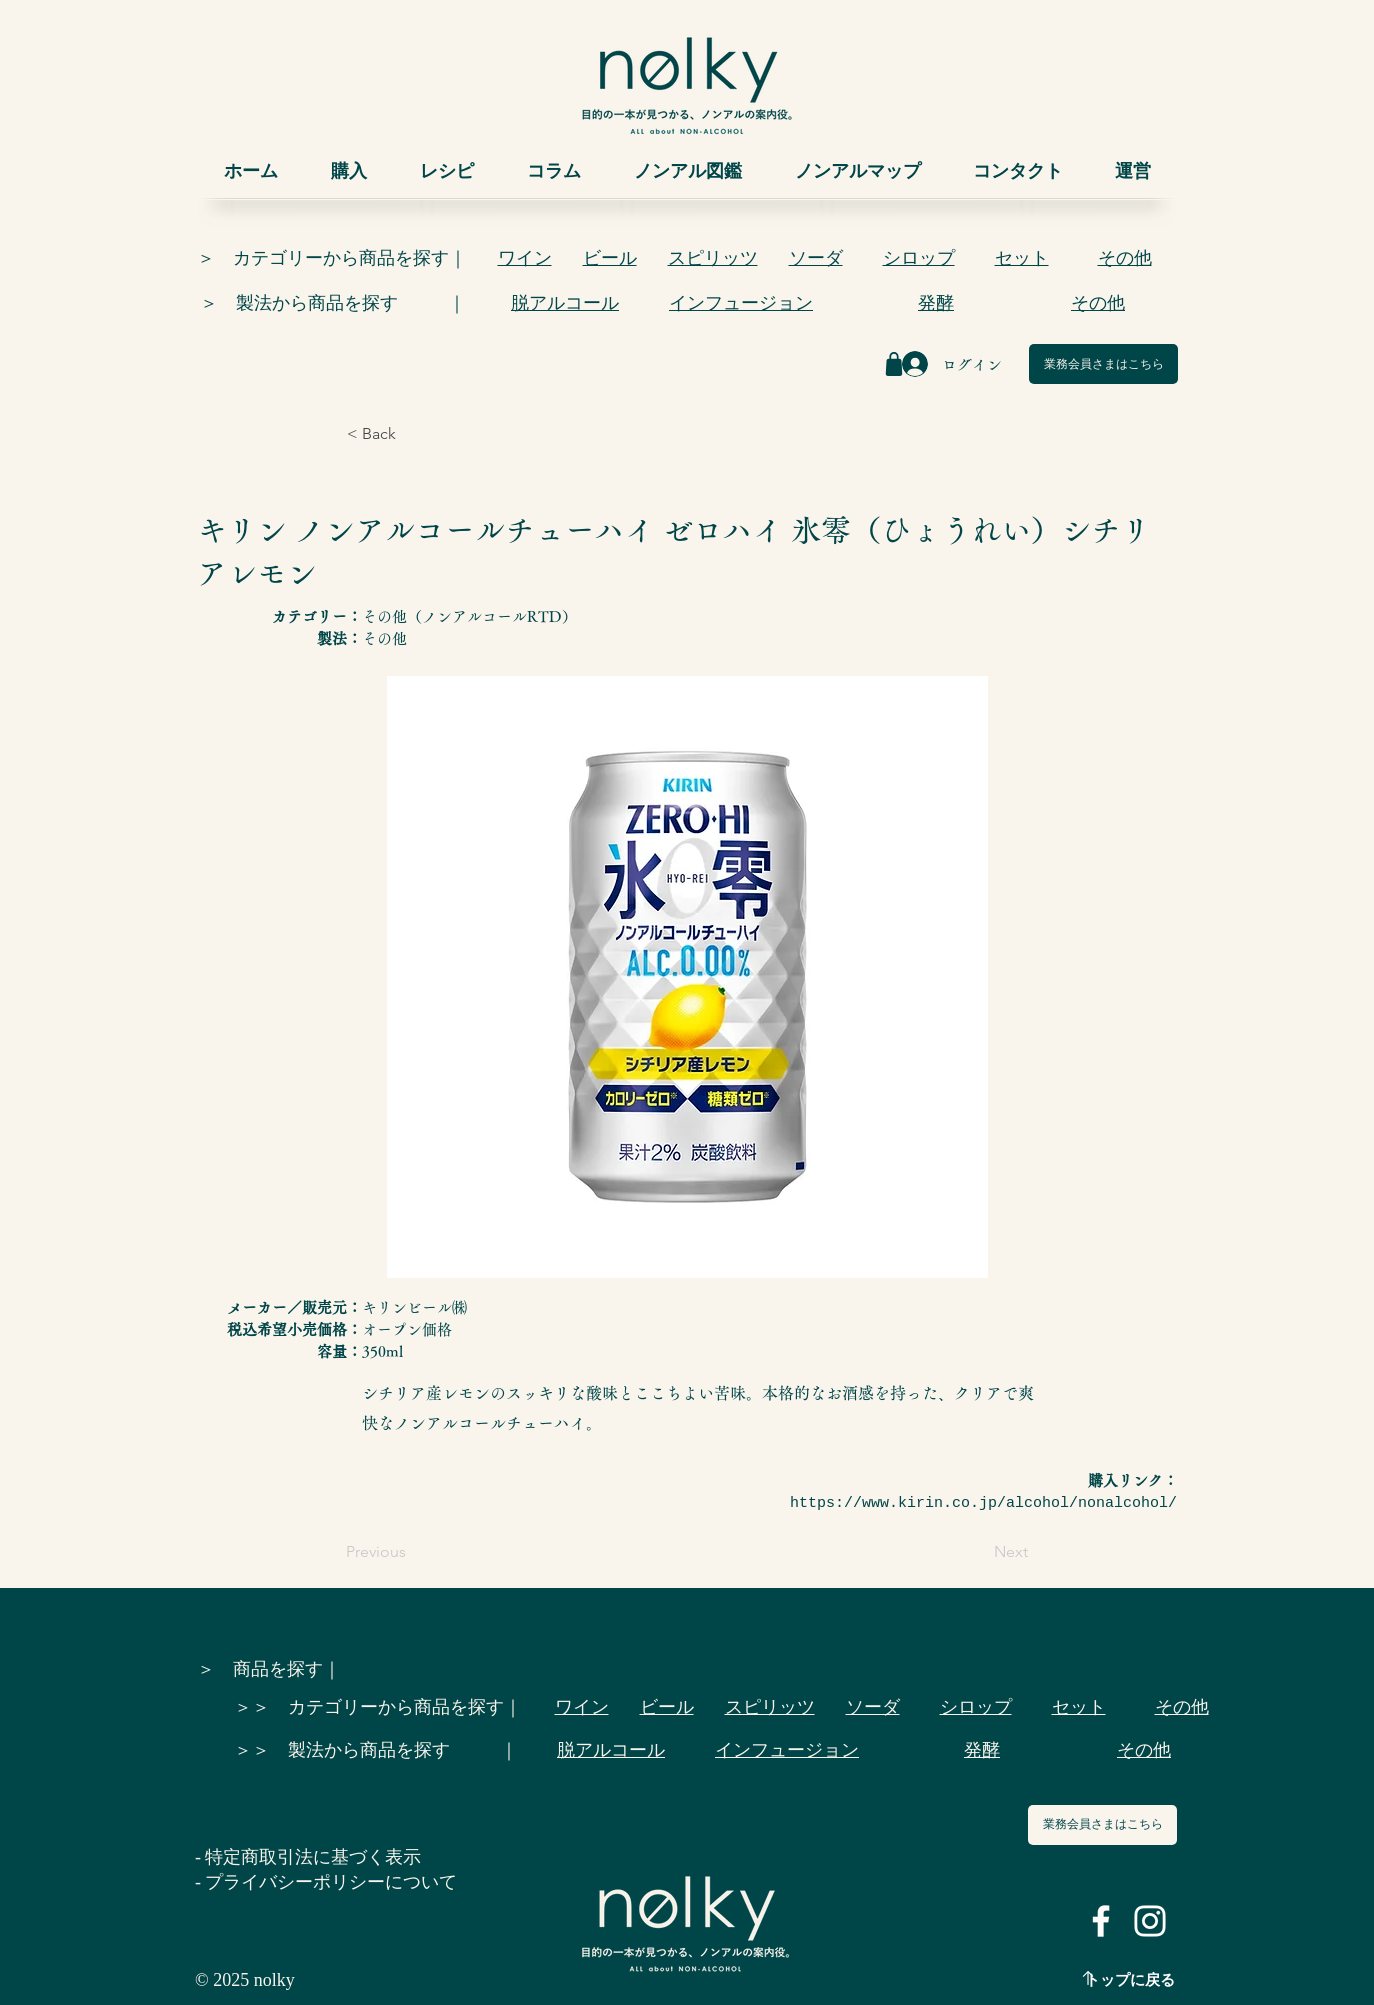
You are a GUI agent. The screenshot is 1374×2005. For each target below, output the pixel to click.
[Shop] (894, 364)
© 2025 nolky (245, 1980)
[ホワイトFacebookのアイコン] (1101, 1921)
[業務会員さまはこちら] (1103, 364)
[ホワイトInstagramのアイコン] (1150, 1921)
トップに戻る (1130, 1980)
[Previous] (412, 1552)
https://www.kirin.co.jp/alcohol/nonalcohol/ (983, 1503)
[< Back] (413, 434)
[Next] (978, 1552)
